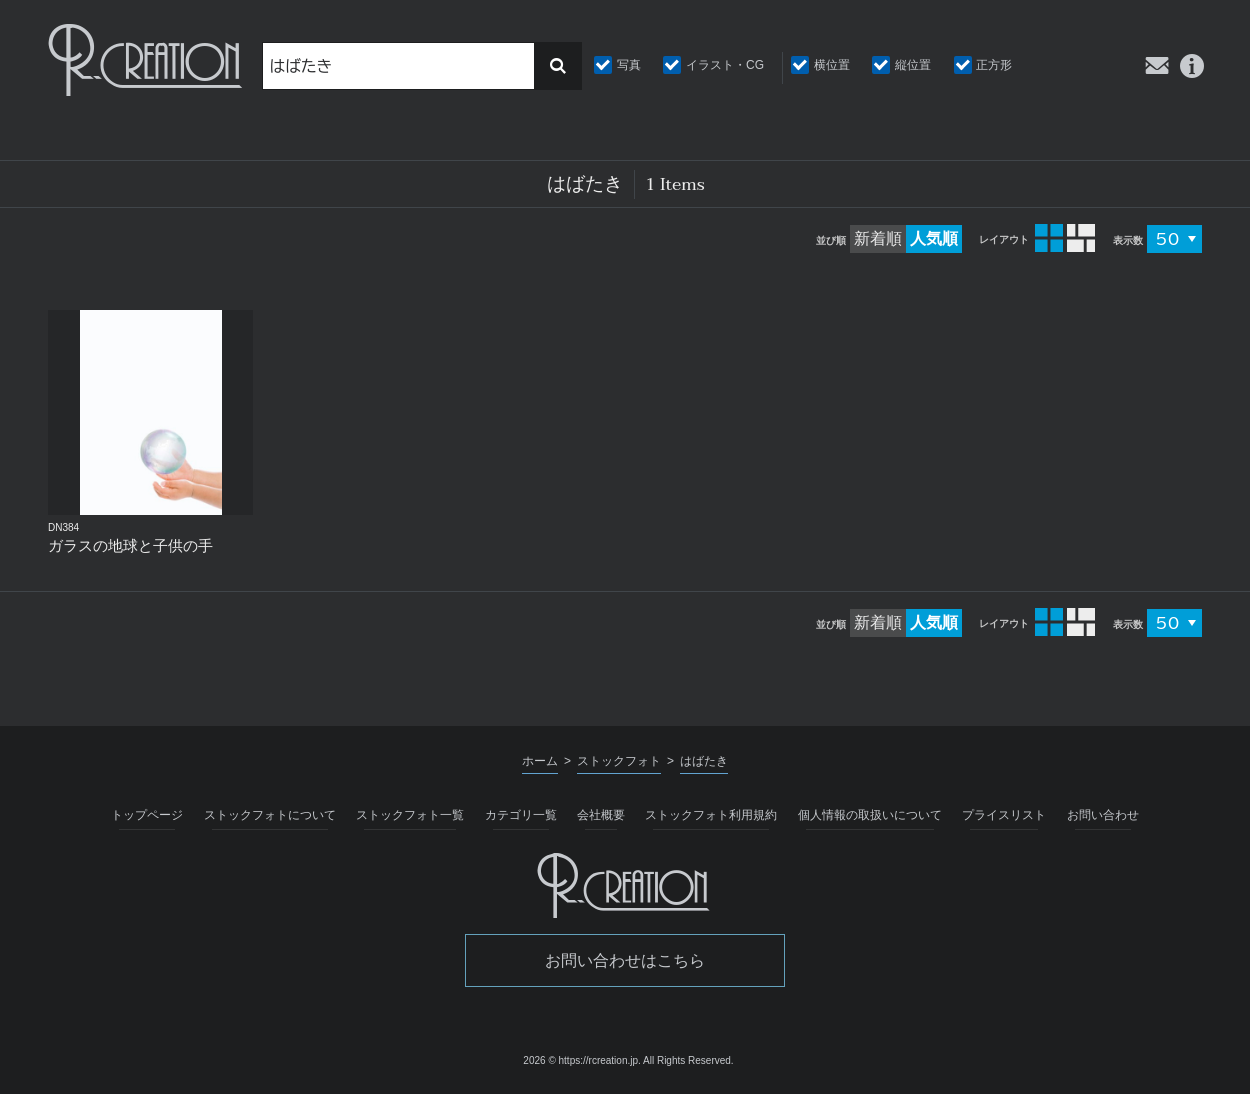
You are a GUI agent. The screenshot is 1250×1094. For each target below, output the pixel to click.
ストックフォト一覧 (410, 815)
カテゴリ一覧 (521, 815)
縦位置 (913, 65)
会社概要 (601, 815)
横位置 (832, 65)
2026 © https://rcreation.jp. (581, 1060)
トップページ (147, 815)
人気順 (934, 238)
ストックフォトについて (270, 815)
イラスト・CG (725, 65)
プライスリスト (1004, 815)
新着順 (878, 238)
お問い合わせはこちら (625, 960)
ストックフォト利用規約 (711, 815)
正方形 (994, 65)
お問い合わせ (1103, 815)
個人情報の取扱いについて (870, 815)
